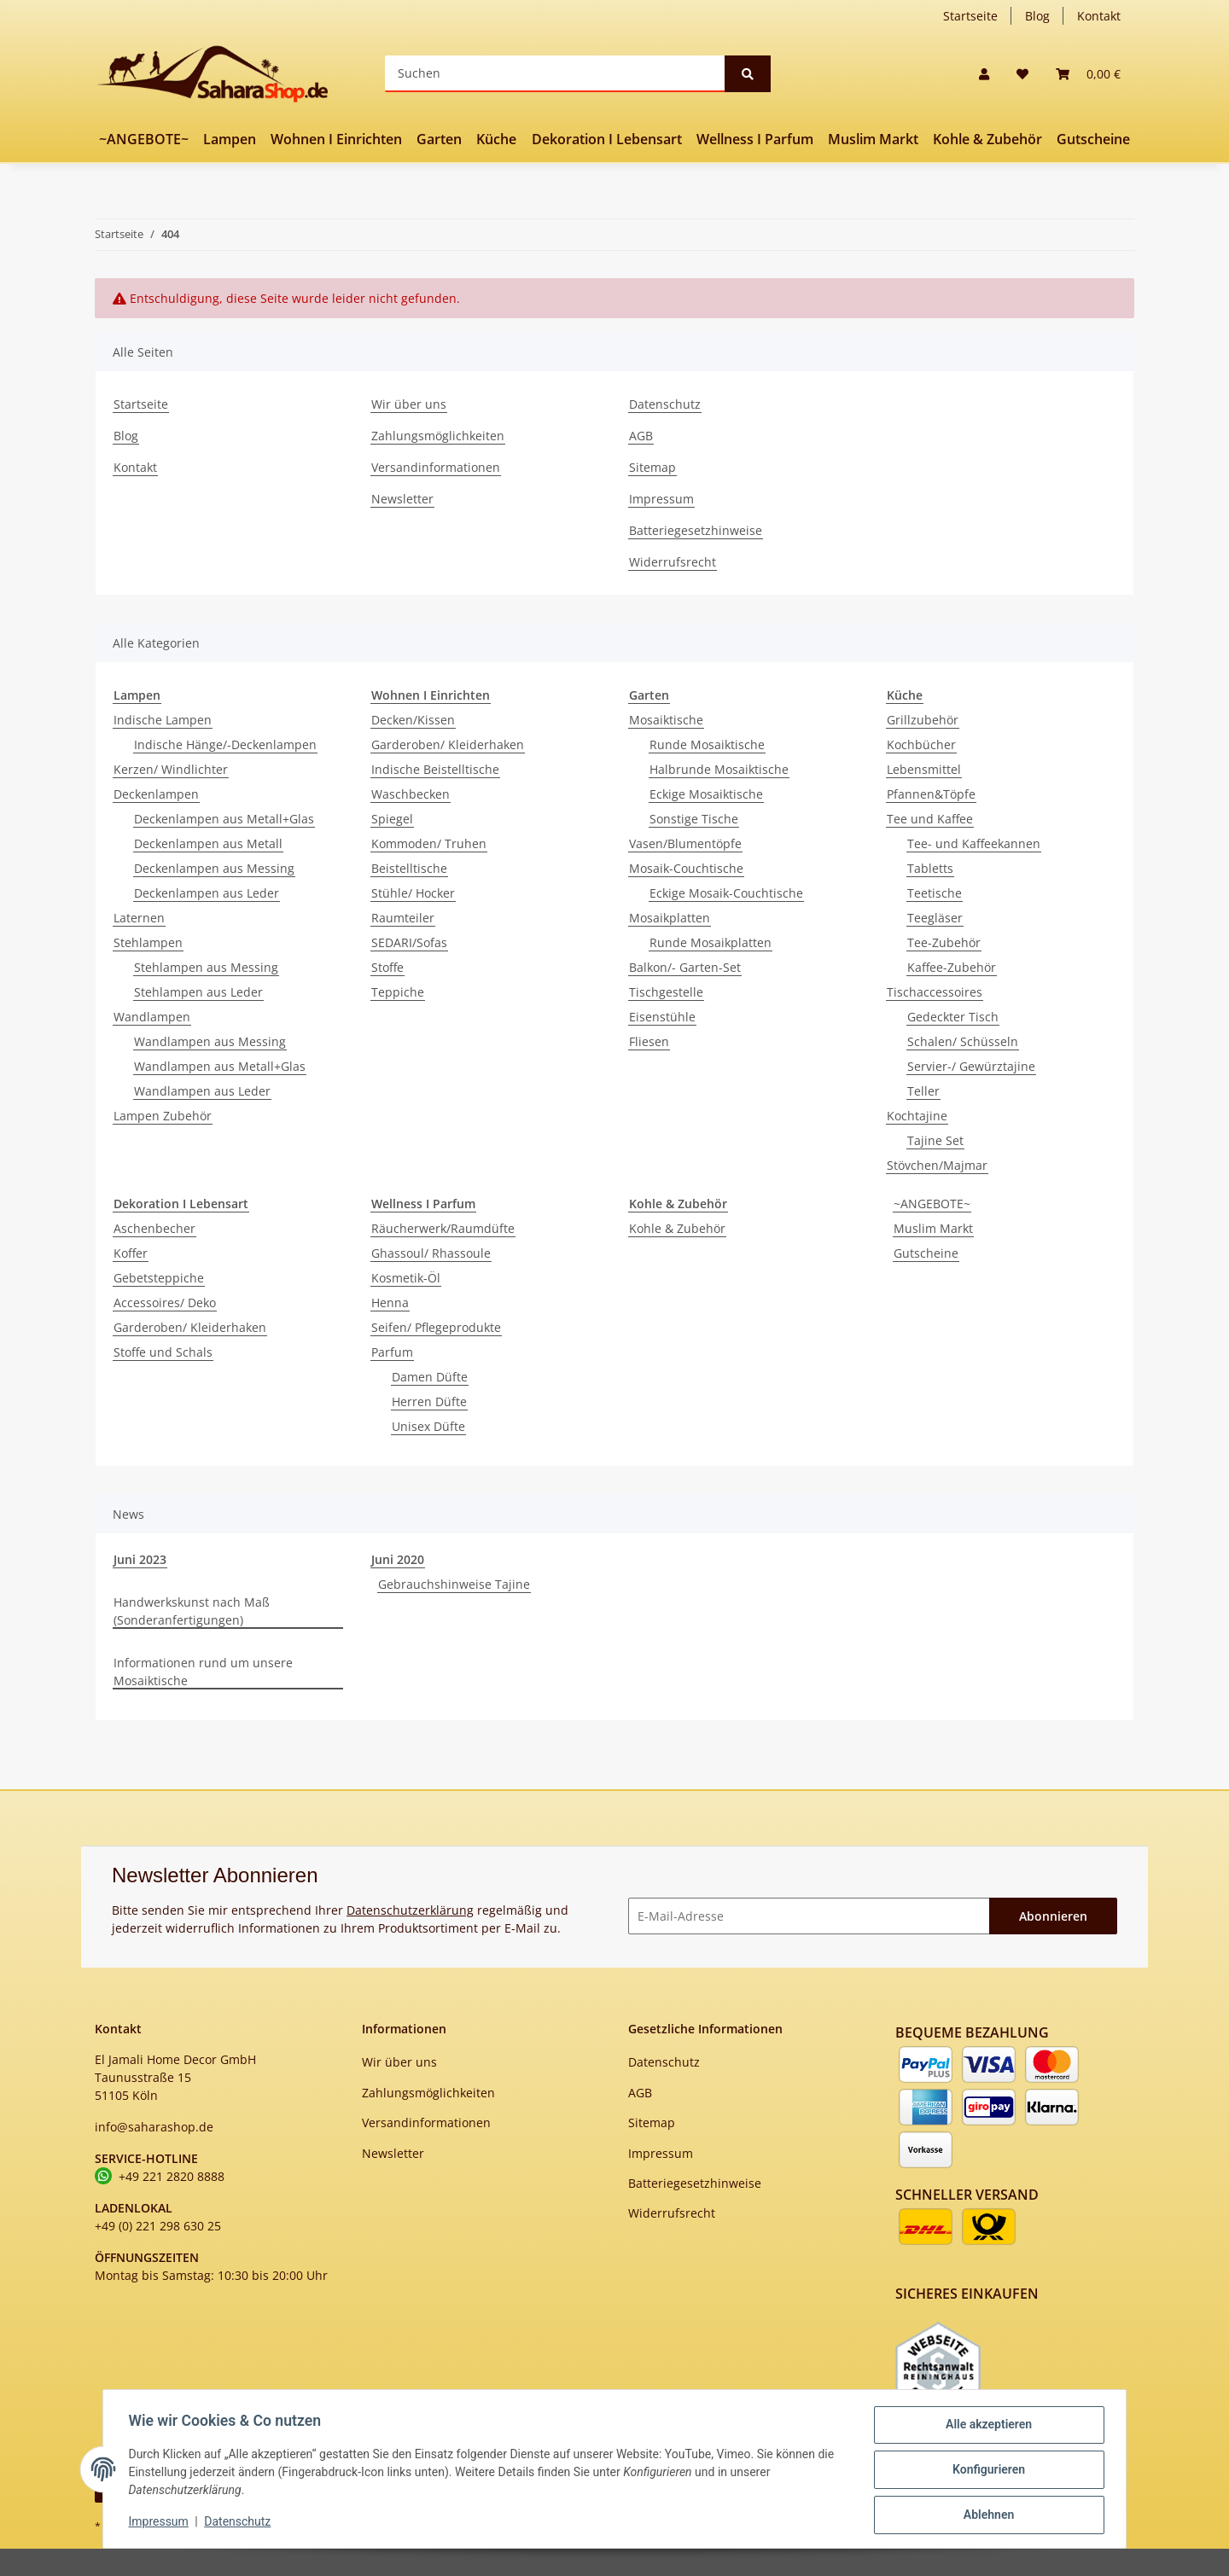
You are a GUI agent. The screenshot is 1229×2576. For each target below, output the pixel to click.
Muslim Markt (933, 1228)
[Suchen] (555, 73)
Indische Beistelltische (435, 769)
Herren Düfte (429, 1401)
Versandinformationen (435, 467)
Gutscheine (926, 1253)
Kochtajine (917, 1116)
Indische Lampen (163, 720)
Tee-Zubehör (944, 942)
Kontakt (1099, 16)
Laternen (139, 918)
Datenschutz (665, 404)
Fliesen (649, 1041)
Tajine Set (935, 1140)
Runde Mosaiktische (707, 744)
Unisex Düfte (428, 1426)
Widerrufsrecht (672, 562)
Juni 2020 (397, 1559)
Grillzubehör (922, 720)
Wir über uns (408, 404)
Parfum (392, 1352)
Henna (390, 1302)
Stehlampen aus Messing (206, 967)
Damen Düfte (430, 1377)
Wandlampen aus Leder (202, 1091)
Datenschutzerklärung (410, 1910)
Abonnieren (1053, 1916)
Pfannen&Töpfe (931, 794)
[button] (984, 73)
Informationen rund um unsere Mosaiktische (203, 1671)
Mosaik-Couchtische (686, 868)
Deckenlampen (156, 794)
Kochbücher (921, 744)
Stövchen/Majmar (937, 1165)
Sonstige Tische (693, 819)
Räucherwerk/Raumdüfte (443, 1228)
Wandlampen (152, 1017)
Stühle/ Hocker (413, 893)
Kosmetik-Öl (405, 1278)
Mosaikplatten (669, 918)
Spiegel (392, 819)
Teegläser (935, 918)
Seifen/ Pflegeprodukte (436, 1327)
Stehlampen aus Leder (198, 992)
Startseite (970, 16)
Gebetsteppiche (159, 1278)
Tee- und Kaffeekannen (973, 843)
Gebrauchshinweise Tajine (454, 1584)
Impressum (661, 499)
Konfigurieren (986, 2471)
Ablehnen (986, 2515)
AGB (641, 435)
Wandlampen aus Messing (210, 1041)
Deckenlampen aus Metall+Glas (224, 819)
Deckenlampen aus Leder (206, 893)
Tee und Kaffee (930, 819)
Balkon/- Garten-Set (685, 967)
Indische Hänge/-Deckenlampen (225, 744)
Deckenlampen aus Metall (208, 843)
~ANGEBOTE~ (932, 1203)
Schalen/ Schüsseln (962, 1041)
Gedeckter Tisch (953, 1017)
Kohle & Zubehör (677, 1228)
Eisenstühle (662, 1017)
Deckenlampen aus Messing (214, 868)
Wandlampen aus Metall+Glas (220, 1066)
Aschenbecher (154, 1228)
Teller (923, 1091)
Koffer (131, 1253)
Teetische (934, 893)
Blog (1037, 16)
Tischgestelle (666, 992)
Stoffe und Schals (163, 1352)
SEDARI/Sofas (409, 942)
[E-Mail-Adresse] (809, 1916)
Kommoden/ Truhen (428, 843)
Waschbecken (410, 794)
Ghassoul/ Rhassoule (431, 1253)
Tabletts (930, 868)
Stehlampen (148, 942)
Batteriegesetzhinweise (695, 530)
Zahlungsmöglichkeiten (437, 435)
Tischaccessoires (934, 992)
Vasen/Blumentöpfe (685, 843)
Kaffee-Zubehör (951, 967)
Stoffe (387, 967)
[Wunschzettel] (1022, 73)
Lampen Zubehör (163, 1116)
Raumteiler (402, 918)
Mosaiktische (666, 720)
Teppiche (397, 992)
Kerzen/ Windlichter (171, 769)
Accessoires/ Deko (165, 1302)
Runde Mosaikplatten (710, 942)
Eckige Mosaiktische (706, 794)
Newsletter (402, 499)
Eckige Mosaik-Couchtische (726, 893)
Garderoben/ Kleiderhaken (447, 744)
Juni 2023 (140, 1559)
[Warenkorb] (1088, 73)
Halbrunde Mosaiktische (719, 769)
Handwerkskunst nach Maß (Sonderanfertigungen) (192, 1611)
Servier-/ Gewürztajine (971, 1066)
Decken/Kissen (413, 720)
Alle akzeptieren (986, 2427)
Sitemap (652, 467)
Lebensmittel (924, 769)
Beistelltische (409, 868)
